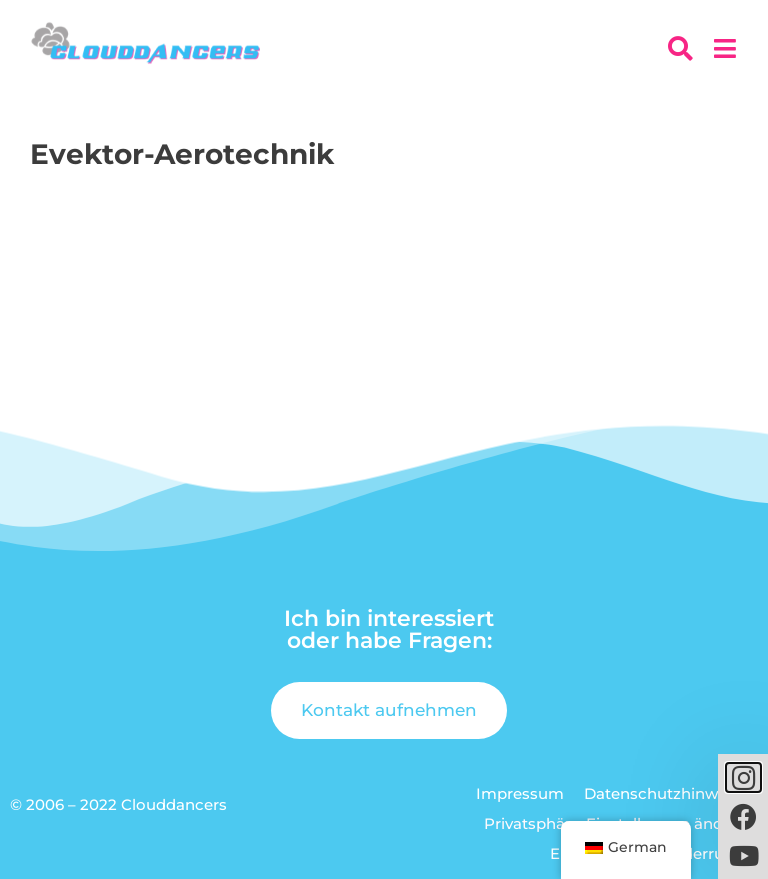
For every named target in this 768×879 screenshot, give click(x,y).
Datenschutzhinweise (666, 793)
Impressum (520, 793)
